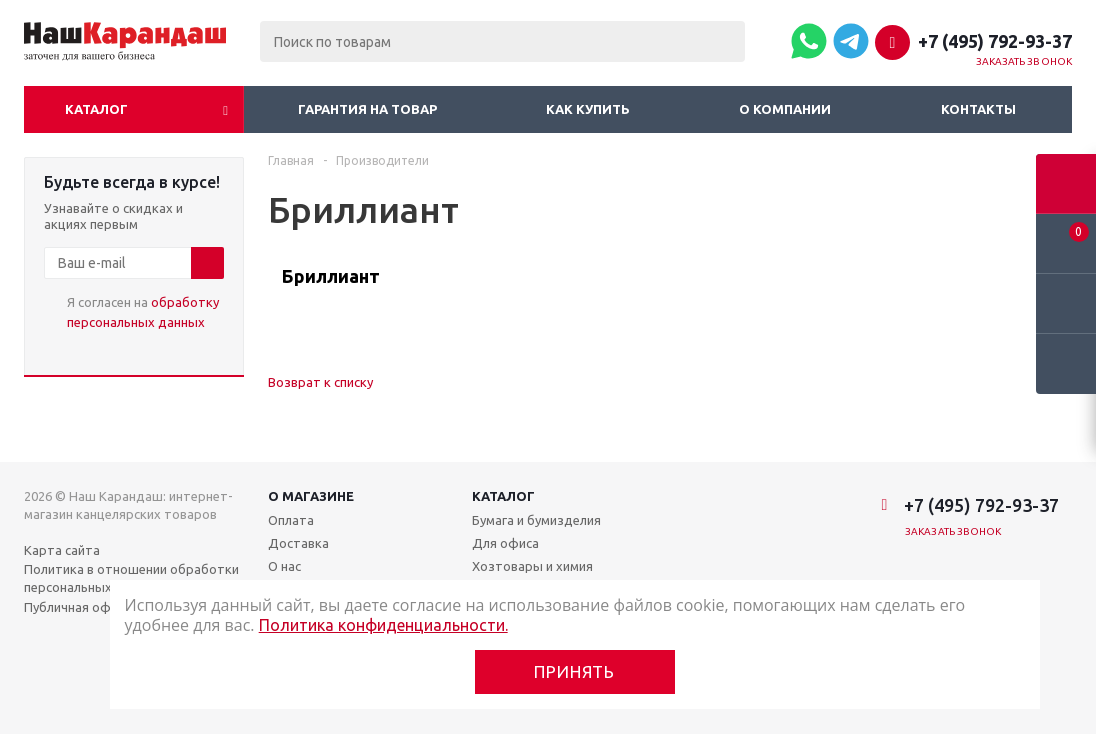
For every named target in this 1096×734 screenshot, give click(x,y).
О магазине (311, 496)
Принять (574, 671)
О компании (785, 109)
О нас (284, 566)
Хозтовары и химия (532, 566)
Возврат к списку (320, 382)
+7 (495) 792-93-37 (995, 41)
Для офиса (505, 543)
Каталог (96, 109)
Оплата (291, 520)
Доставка (298, 543)
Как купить (588, 109)
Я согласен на (143, 312)
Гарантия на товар (367, 109)
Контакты (978, 109)
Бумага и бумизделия (536, 520)
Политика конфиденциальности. (383, 625)
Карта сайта (62, 550)
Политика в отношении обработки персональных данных (131, 578)
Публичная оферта (82, 607)
